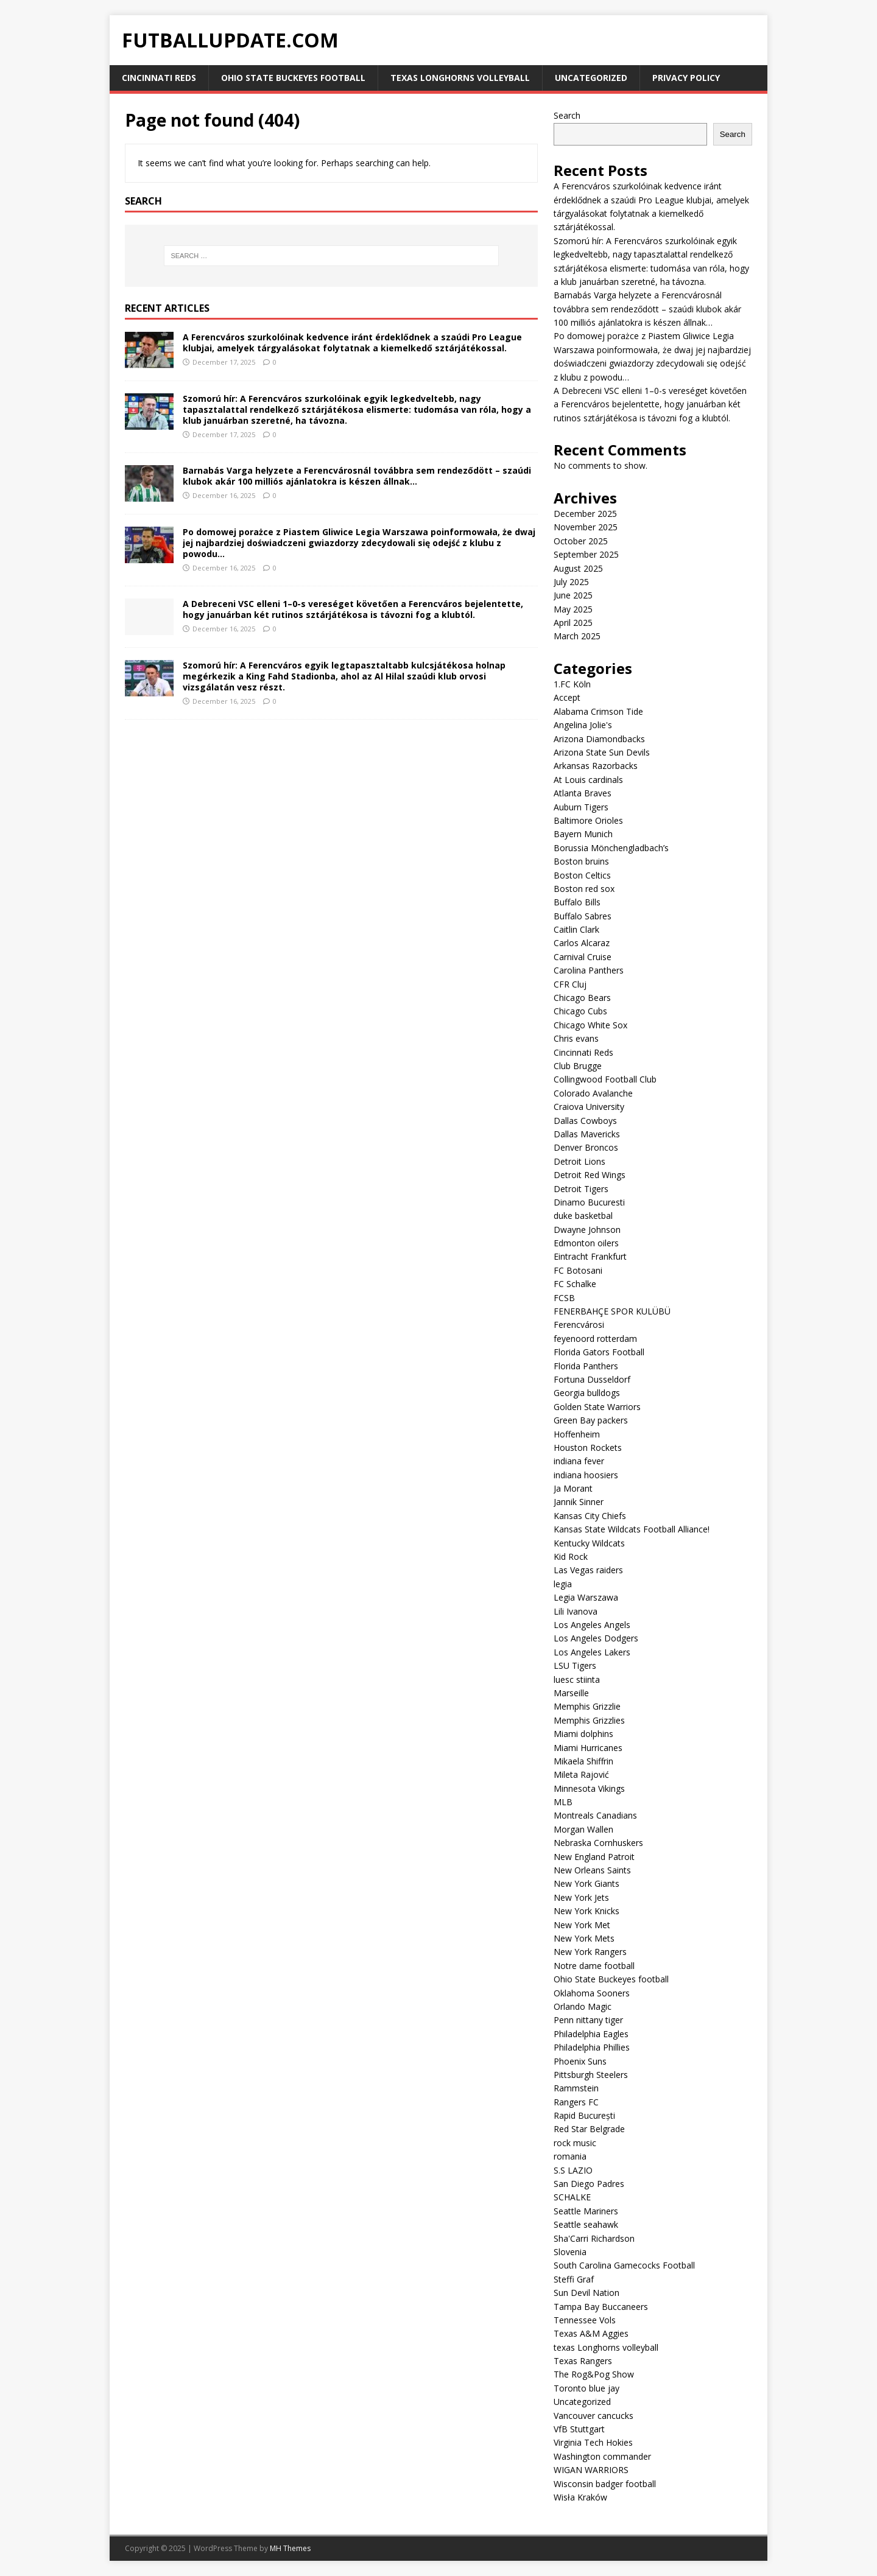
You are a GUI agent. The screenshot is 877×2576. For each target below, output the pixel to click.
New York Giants (586, 1883)
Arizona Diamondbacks (599, 739)
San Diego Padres (589, 2183)
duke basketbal (583, 1215)
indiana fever (579, 1461)
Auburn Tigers (581, 807)
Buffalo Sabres (582, 916)
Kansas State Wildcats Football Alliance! (632, 1529)
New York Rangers (590, 1951)
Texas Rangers (583, 2361)
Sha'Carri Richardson (594, 2238)
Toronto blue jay (586, 2388)
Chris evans (576, 1038)
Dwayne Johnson (587, 1229)
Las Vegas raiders (588, 1570)
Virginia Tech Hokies (593, 2442)
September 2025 (586, 554)
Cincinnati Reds (159, 77)
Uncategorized (591, 77)
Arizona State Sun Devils (602, 752)
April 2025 (573, 622)
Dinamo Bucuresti (589, 1202)
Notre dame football (594, 1965)
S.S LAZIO (573, 2170)
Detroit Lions (579, 1161)
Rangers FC (576, 2102)
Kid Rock (571, 1556)
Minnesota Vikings (589, 1788)
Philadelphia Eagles (591, 2034)
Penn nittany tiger (588, 2020)
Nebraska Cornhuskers (598, 1842)
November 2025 (586, 527)
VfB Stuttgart (579, 2429)
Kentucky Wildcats (589, 1543)
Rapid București (584, 2115)
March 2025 (577, 636)
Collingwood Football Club (605, 1079)
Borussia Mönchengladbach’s (611, 848)
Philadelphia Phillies (592, 2047)
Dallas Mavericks (587, 1134)
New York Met (582, 1925)
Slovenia (570, 2252)
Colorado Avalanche (593, 1093)
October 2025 (581, 541)
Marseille (571, 1693)
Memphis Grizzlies (589, 1720)
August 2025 (578, 568)
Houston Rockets (588, 1447)
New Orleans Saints (592, 1870)
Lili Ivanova (575, 1611)
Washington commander (602, 2456)
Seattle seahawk (586, 2224)
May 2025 (573, 609)
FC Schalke (575, 1284)
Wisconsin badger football (605, 2484)
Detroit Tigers (581, 1189)
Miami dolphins (583, 1733)
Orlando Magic (582, 2006)
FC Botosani (578, 1270)
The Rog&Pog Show (594, 2374)
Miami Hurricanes (588, 1747)
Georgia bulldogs (587, 1393)
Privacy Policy (686, 77)
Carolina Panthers (589, 970)
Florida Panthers (586, 1366)
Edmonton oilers (586, 1243)
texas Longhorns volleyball (460, 77)
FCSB (564, 1298)
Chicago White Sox (590, 1025)
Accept (567, 697)
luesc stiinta (577, 1679)
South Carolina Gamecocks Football (624, 2265)
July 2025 (571, 582)
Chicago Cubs (580, 1011)
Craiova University (589, 1106)
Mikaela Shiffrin (583, 1761)
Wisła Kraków (580, 2497)
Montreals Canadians (595, 1815)
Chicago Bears (582, 997)
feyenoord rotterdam (595, 1338)
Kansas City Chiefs (590, 1515)
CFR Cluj (570, 984)
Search (567, 115)
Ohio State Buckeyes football (293, 77)
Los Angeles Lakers (592, 1652)
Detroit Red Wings (589, 1175)
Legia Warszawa (586, 1597)
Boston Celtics (582, 875)
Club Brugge (578, 1066)
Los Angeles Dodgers (596, 1638)
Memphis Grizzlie (587, 1706)
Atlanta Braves (582, 793)
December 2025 (585, 513)
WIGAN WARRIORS (591, 2470)
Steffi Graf (574, 2279)
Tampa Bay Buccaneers (601, 2306)
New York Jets (581, 1897)
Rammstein (576, 2088)
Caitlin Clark (576, 929)
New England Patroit (594, 1856)
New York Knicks (586, 1911)
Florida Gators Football (599, 1352)
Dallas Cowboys (585, 1120)
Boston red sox (584, 888)
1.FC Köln (572, 684)
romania (570, 2156)
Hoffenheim (577, 1434)
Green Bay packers (591, 1420)
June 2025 (573, 595)
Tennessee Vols (585, 2320)
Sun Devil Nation (586, 2292)
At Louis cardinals (588, 779)
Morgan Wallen (583, 1829)
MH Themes (290, 2548)
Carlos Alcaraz (582, 943)
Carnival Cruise (582, 957)
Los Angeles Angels (592, 1624)
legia (563, 1584)
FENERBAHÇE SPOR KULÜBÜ (612, 1311)
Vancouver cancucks (593, 2415)
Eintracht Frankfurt (590, 1256)
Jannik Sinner (579, 1501)
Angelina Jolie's (583, 725)
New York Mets (584, 1938)
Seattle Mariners (586, 2211)
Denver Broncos (586, 1147)
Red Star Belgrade (589, 2129)
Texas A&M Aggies (591, 2333)
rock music (575, 2143)
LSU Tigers (575, 1665)
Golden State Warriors (597, 1407)
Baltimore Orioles (588, 820)
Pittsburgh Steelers (591, 2074)
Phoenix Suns (580, 2061)
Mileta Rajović (581, 1774)
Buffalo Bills (577, 902)
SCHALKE (572, 2197)
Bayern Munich (583, 834)
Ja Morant (573, 1488)
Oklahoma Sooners (592, 1993)
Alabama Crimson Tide (598, 711)
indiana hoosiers (586, 1475)
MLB (563, 1802)
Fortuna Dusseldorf (592, 1379)
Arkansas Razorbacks (596, 765)
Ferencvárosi (579, 1324)
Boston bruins (581, 861)
